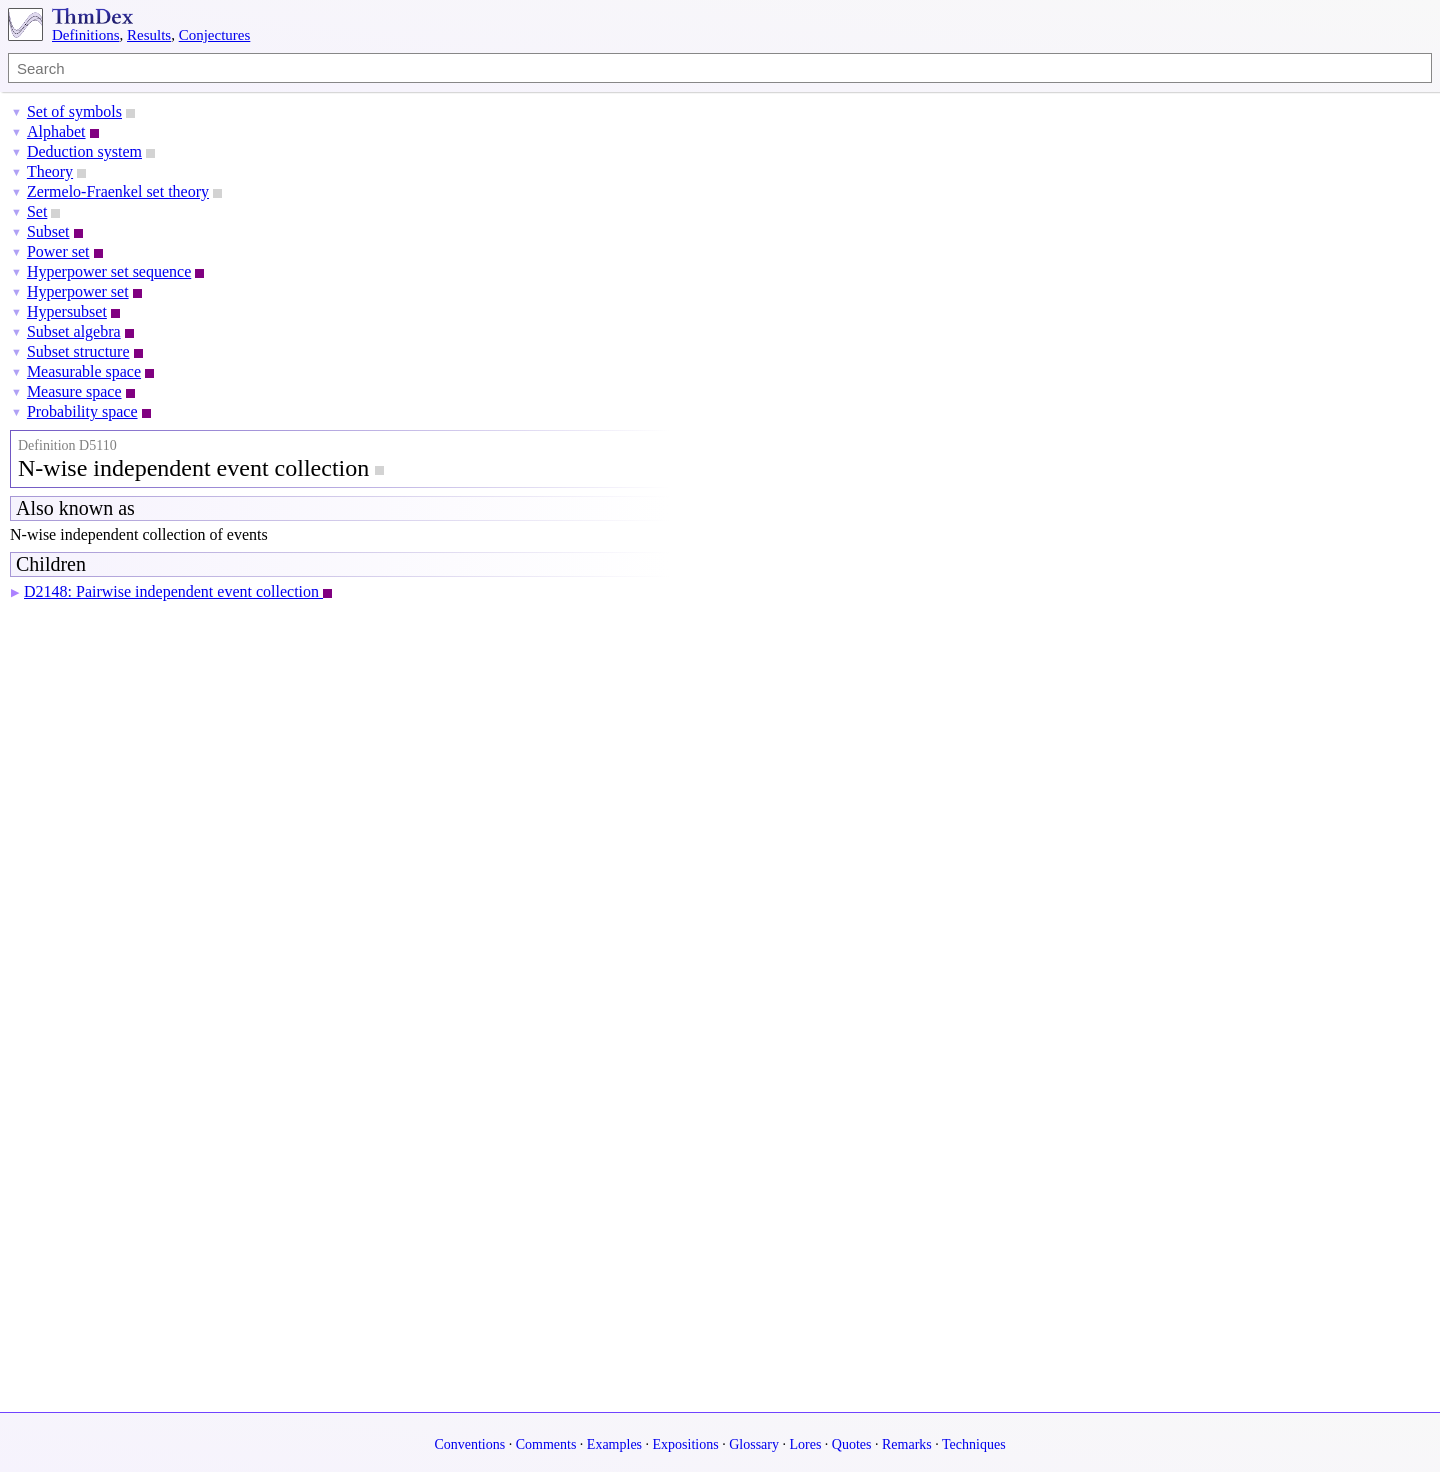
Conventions (469, 1444)
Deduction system (84, 151)
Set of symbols (74, 111)
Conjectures (215, 35)
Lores (805, 1444)
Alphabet (56, 131)
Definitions (86, 35)
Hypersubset (67, 311)
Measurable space (84, 371)
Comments (546, 1444)
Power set (58, 251)
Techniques (974, 1444)
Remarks (907, 1444)
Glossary (754, 1444)
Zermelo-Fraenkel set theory (118, 191)
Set (37, 211)
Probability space (82, 411)
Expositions (686, 1444)
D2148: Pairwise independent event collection (173, 591)
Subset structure (78, 351)
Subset (48, 231)
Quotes (852, 1444)
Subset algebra (74, 331)
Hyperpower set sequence (109, 271)
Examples (614, 1444)
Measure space (74, 391)
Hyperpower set (78, 291)
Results (149, 35)
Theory (50, 171)
